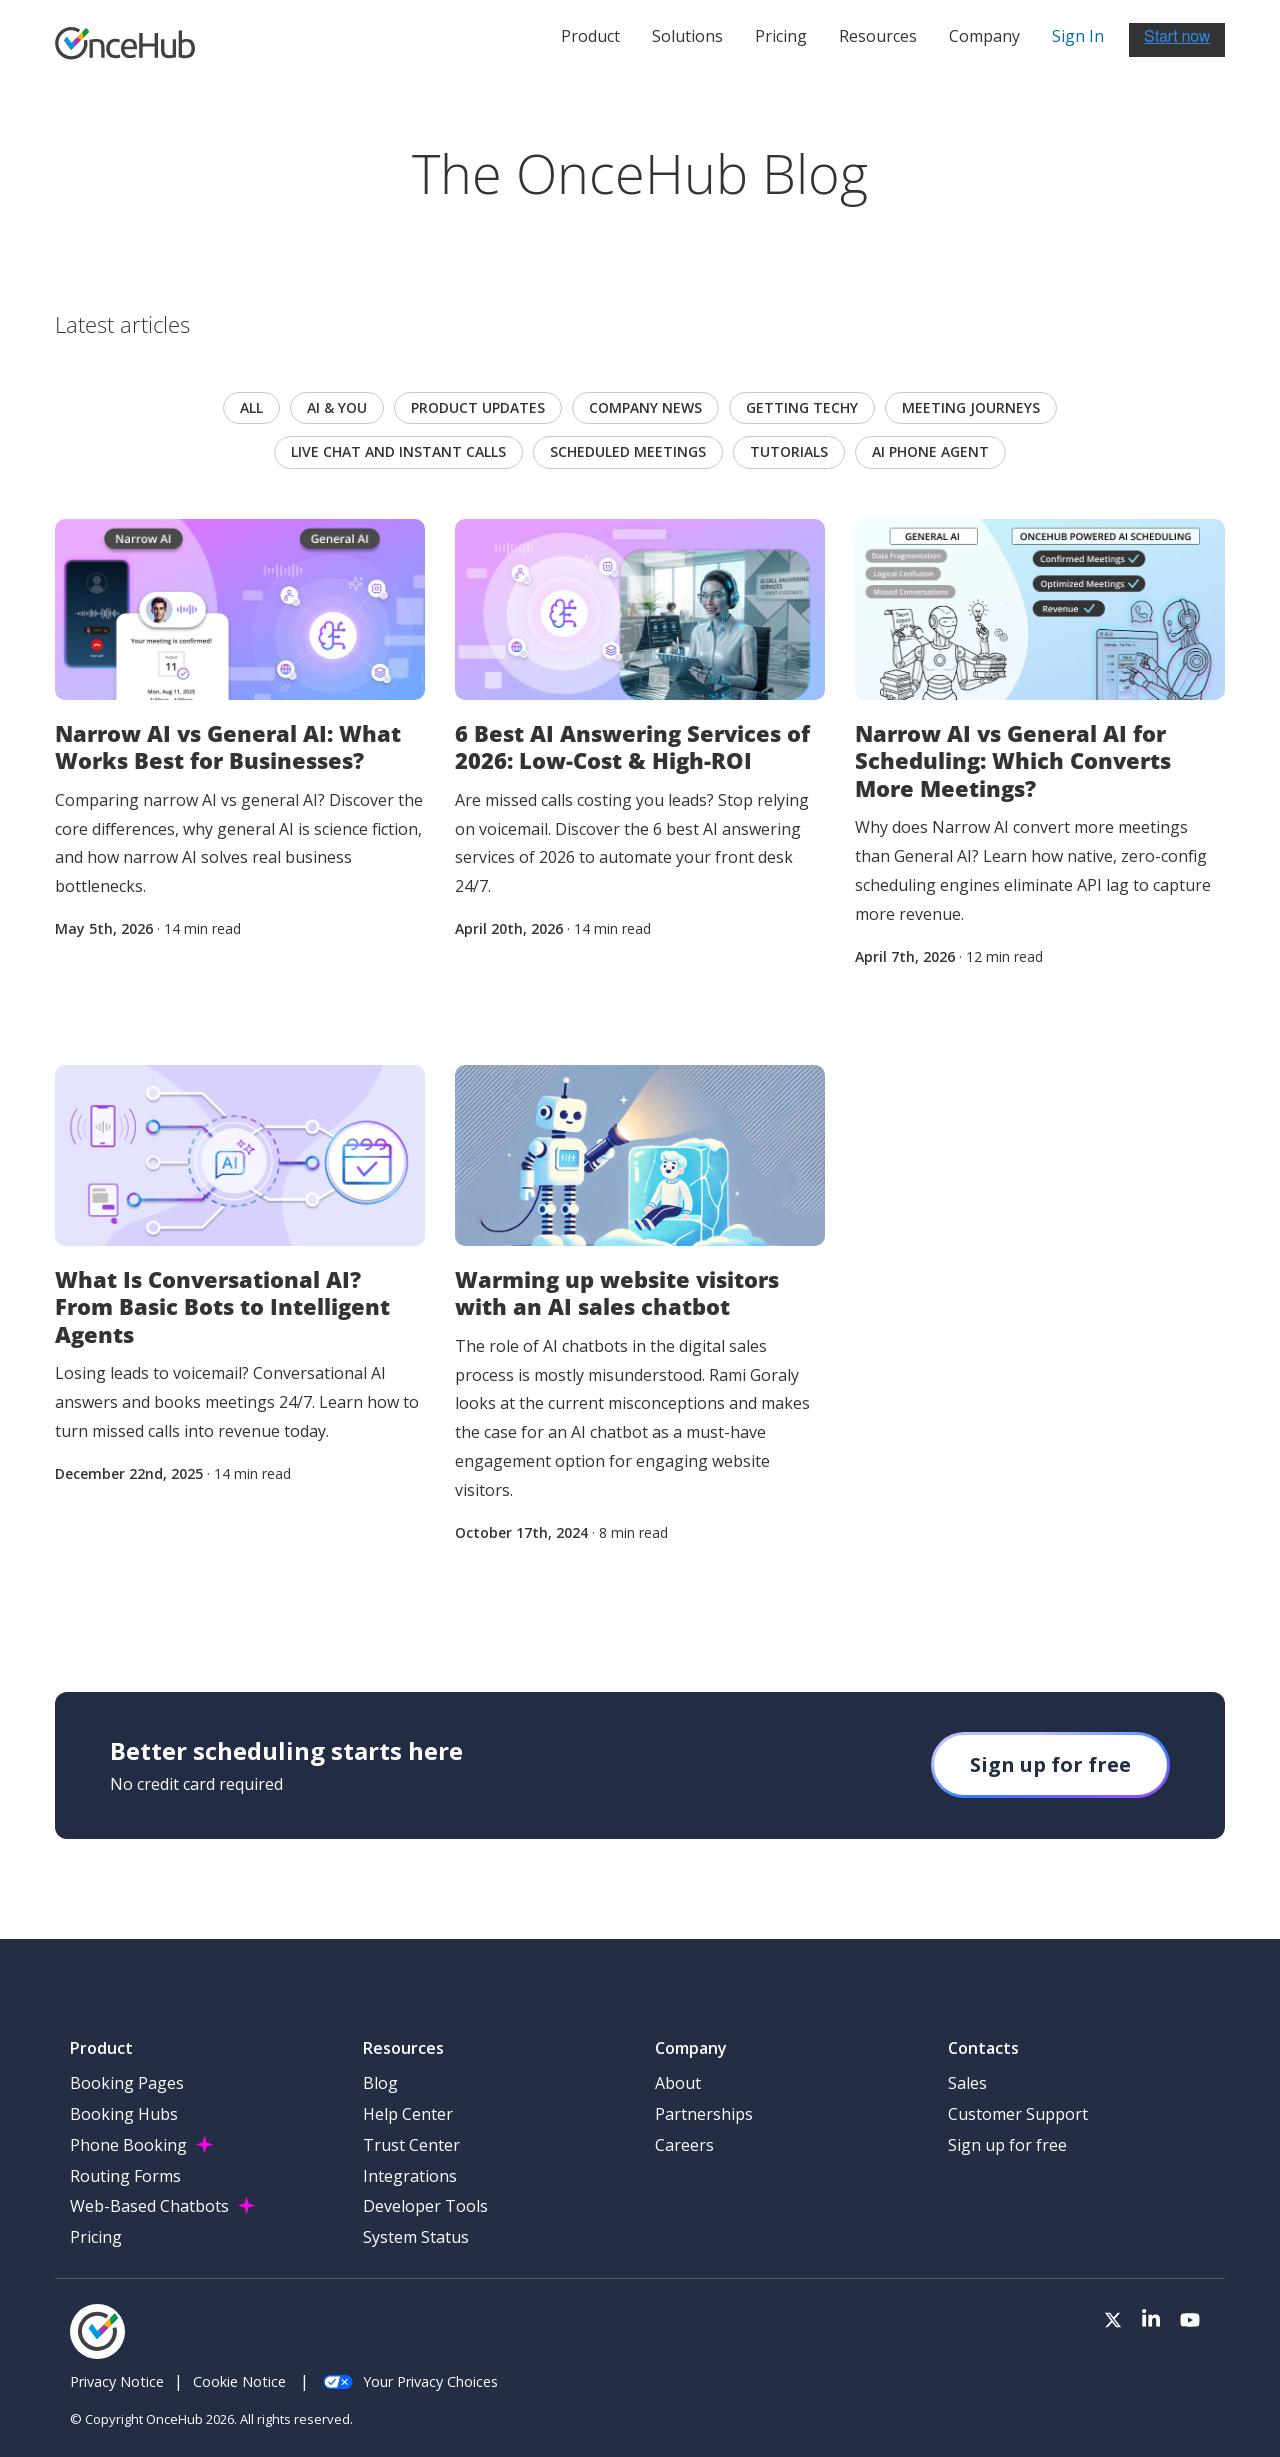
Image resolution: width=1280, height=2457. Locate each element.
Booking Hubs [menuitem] (124, 2114)
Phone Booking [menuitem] (128, 2145)
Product (590, 36)
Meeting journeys (971, 407)
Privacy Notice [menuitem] (117, 2381)
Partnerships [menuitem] (704, 2114)
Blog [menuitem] (380, 2083)
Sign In (1078, 36)
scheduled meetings (628, 451)
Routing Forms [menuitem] (125, 2176)
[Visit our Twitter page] (1113, 2321)
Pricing (781, 36)
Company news (645, 407)
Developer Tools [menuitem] (425, 2206)
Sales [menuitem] (967, 2083)
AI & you (337, 407)
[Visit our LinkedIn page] (1151, 2321)
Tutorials (789, 451)
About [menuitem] (678, 2083)
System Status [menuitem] (416, 2237)
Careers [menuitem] (684, 2145)
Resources (878, 36)
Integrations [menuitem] (410, 2176)
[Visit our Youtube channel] (1190, 2321)
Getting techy (802, 407)
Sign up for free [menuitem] (1007, 2145)
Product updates (478, 407)
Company (984, 36)
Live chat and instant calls (398, 451)
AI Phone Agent (930, 451)
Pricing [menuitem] (96, 2237)
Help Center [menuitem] (408, 2114)
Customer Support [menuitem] (1018, 2114)
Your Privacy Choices (410, 2381)
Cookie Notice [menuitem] (239, 2381)
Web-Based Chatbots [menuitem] (149, 2206)
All (251, 407)
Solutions (687, 36)
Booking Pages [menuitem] (127, 2083)
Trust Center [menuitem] (411, 2145)
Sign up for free (1050, 1764)
